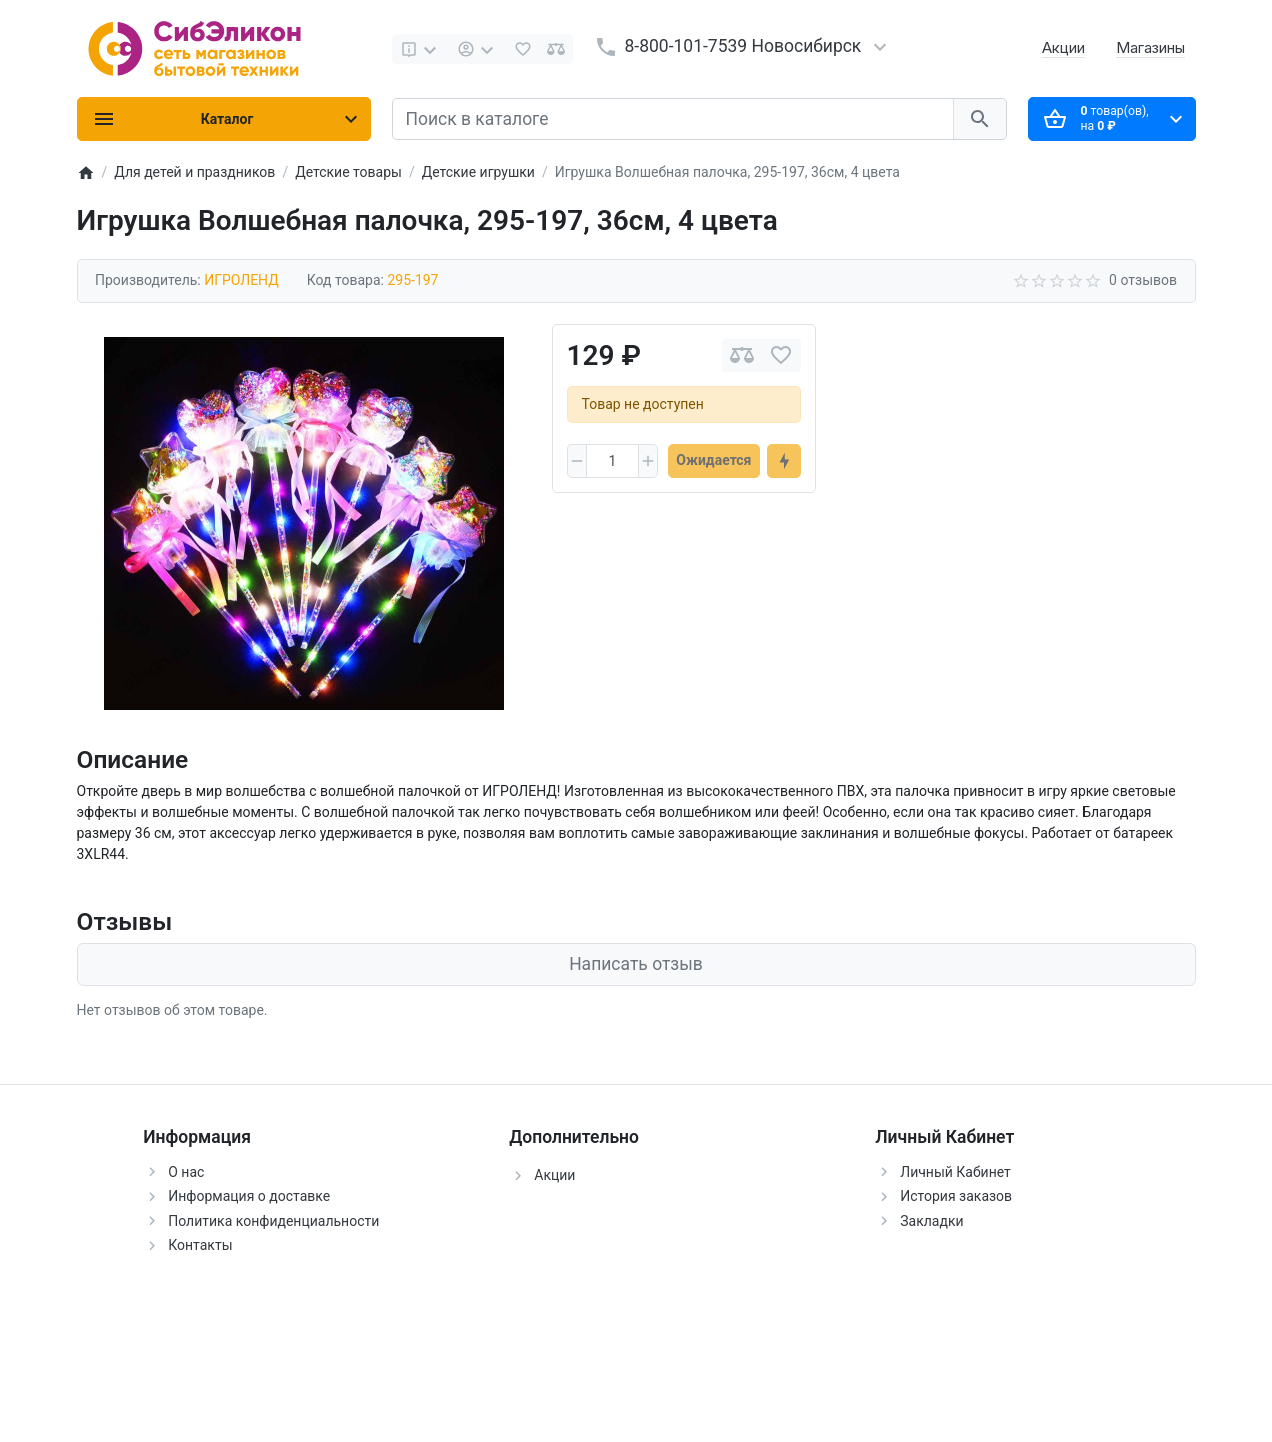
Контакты (200, 1245)
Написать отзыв (636, 964)
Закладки (931, 1221)
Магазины (1150, 47)
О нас (186, 1172)
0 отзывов (1143, 280)
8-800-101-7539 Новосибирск (743, 46)
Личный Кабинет (955, 1172)
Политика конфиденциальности (273, 1221)
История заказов (956, 1196)
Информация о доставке (249, 1196)
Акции (1063, 47)
